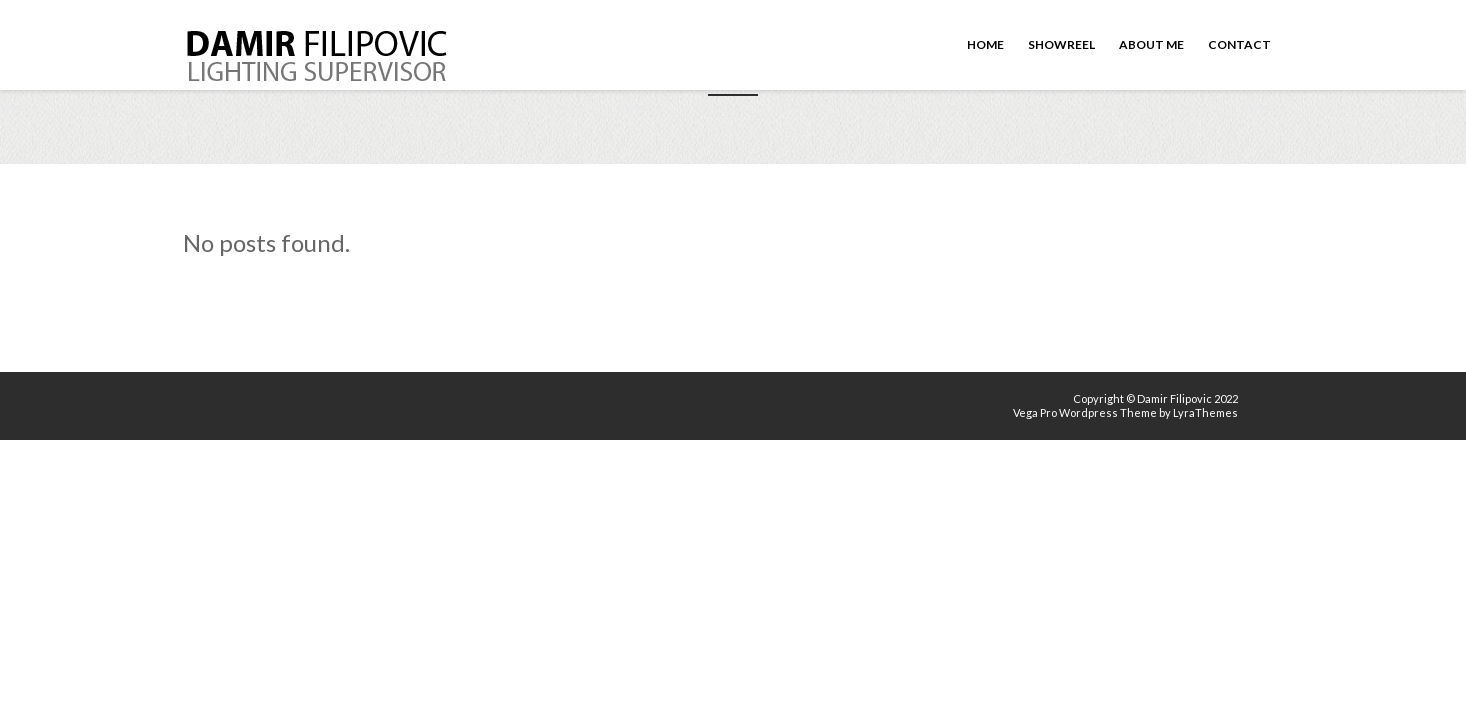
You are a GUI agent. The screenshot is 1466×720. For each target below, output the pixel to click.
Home (985, 44)
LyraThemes (1205, 412)
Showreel (1061, 44)
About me (1151, 44)
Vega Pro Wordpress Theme (1085, 412)
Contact (1239, 44)
